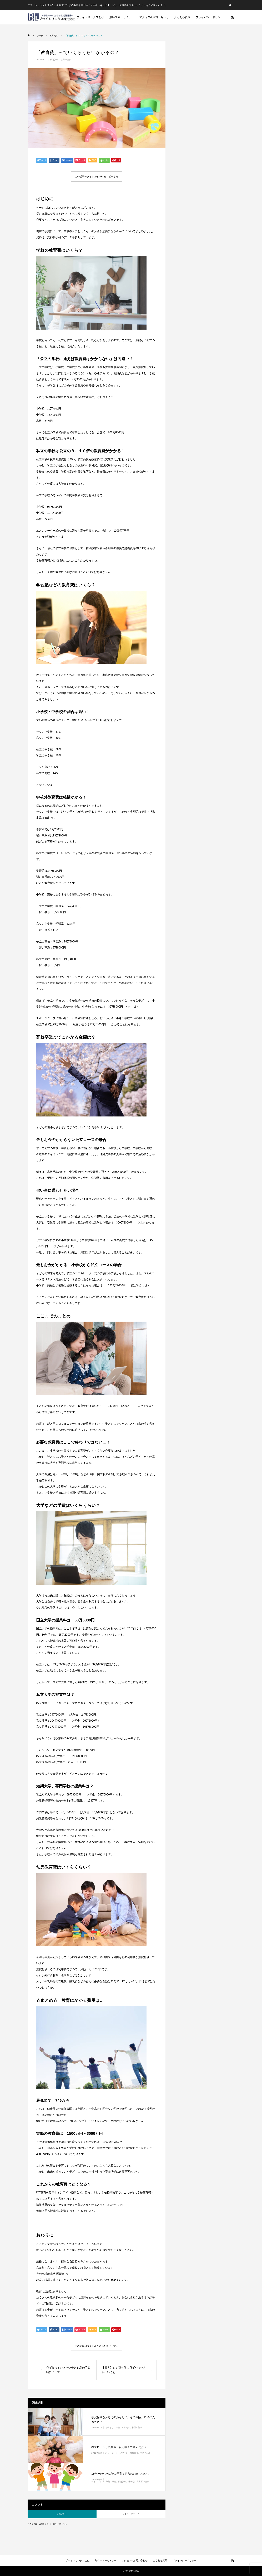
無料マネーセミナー (121, 17)
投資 (114, 2481)
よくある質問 (182, 17)
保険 (118, 2427)
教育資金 (54, 59)
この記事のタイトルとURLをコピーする (96, 176)
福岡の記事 (66, 59)
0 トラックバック (131, 2514)
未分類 (131, 2481)
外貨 (108, 2481)
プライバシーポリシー (209, 17)
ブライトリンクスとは (90, 17)
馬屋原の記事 (143, 2481)
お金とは (109, 2427)
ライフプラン (122, 2453)
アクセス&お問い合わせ (154, 17)
